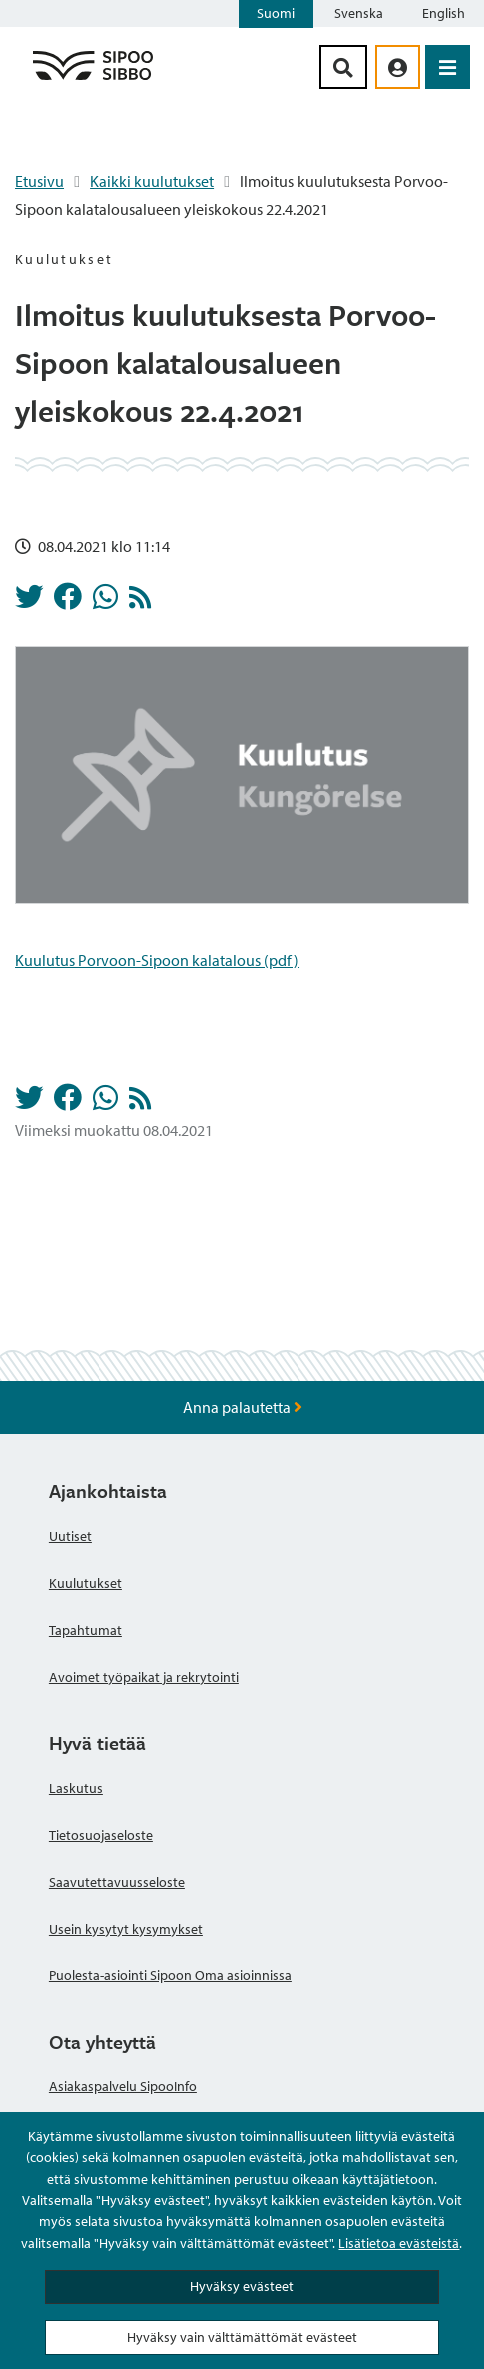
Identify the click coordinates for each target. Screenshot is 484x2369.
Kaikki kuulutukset (152, 181)
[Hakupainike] (343, 67)
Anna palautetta (242, 1407)
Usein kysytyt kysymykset (126, 1929)
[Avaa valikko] (447, 67)
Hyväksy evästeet (242, 2286)
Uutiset (70, 1536)
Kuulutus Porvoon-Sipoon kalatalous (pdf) (157, 960)
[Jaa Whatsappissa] (105, 602)
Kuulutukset (85, 1583)
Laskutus (76, 1788)
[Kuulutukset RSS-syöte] (140, 602)
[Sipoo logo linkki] (93, 79)
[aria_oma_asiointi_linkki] (397, 67)
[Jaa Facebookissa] (68, 602)
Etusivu (39, 181)
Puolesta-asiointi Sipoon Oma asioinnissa (170, 1975)
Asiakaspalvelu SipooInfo (123, 2086)
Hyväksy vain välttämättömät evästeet (242, 2337)
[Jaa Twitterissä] (29, 602)
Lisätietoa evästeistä (398, 2243)
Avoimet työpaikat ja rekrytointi (144, 1677)
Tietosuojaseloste (101, 1835)
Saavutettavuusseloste (117, 1882)
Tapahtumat (85, 1630)
